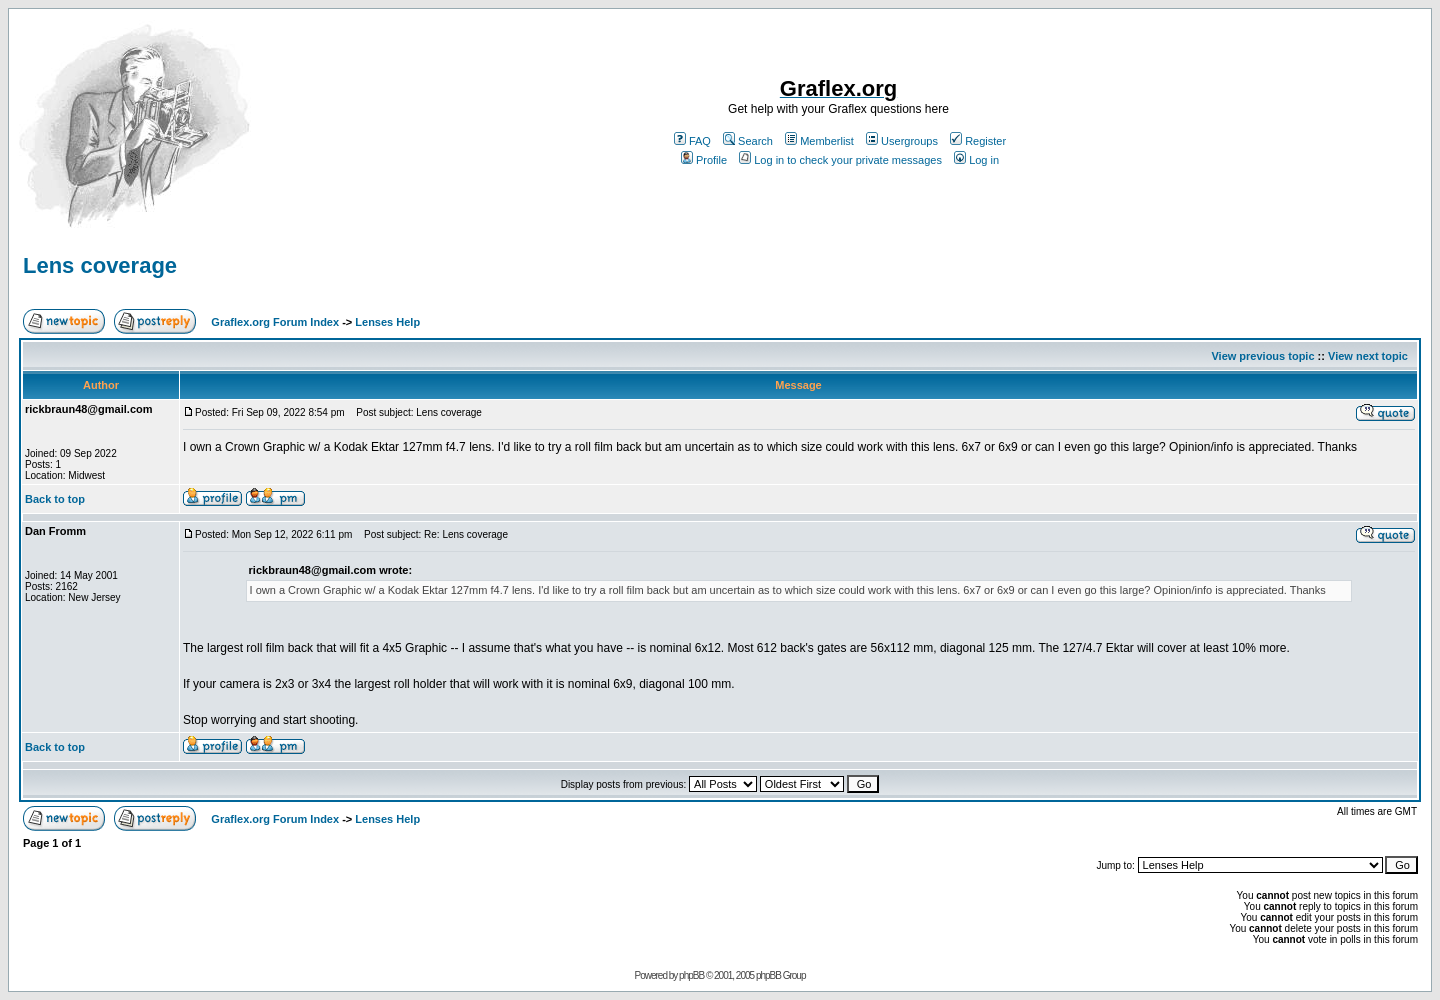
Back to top (55, 499)
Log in (976, 160)
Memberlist (819, 141)
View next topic (1368, 356)
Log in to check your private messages (840, 160)
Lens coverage (100, 265)
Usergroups (902, 141)
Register (978, 141)
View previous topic (1262, 356)
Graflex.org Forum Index (275, 322)
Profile (704, 160)
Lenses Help (387, 322)
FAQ (692, 141)
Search (748, 141)
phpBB (691, 975)
